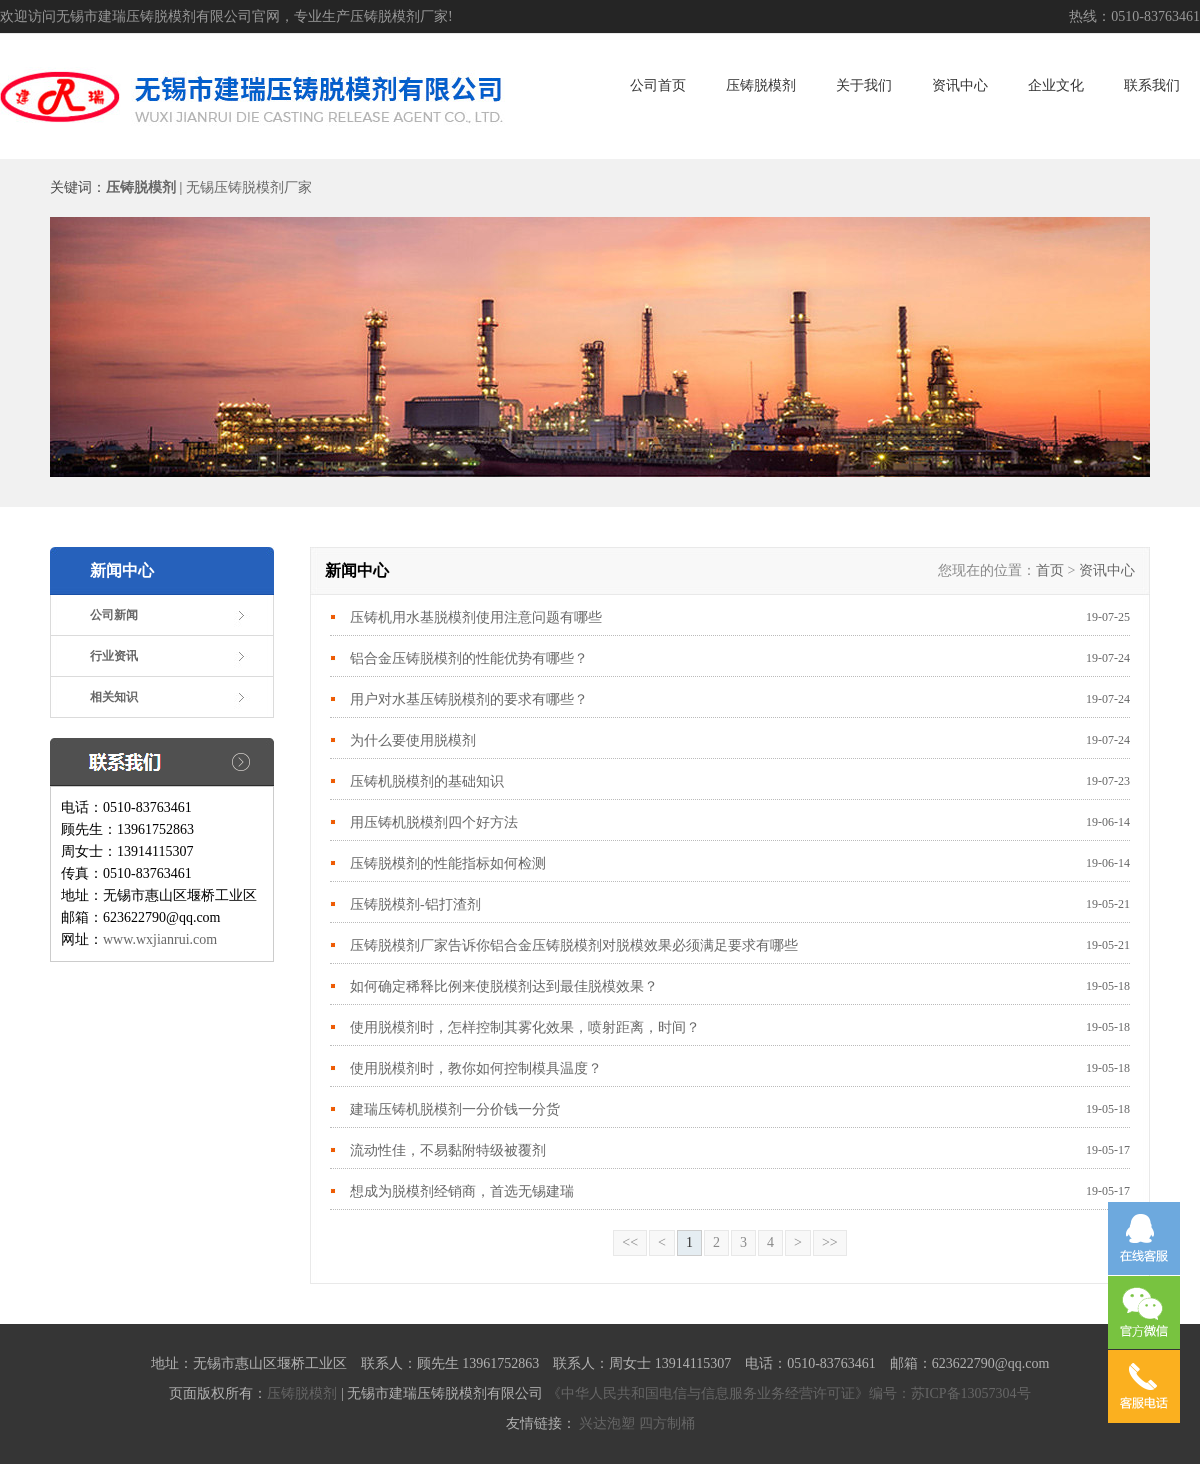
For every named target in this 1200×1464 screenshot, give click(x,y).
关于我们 (864, 85)
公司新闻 (114, 615)
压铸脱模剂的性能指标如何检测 (448, 863)
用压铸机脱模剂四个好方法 (434, 822)
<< (630, 1242)
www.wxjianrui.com (160, 939)
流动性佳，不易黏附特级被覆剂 (448, 1150)
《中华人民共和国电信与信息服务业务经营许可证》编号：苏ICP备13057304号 (789, 1393)
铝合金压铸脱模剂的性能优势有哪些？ (478, 658)
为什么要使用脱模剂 (413, 740)
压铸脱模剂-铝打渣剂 (415, 904)
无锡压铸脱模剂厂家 (249, 187)
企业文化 (1056, 85)
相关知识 (114, 697)
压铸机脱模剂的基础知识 (427, 781)
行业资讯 (114, 656)
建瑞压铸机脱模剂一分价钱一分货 (455, 1109)
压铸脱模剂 (761, 85)
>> (830, 1242)
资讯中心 (960, 85)
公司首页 (658, 85)
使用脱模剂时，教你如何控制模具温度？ (478, 1068)
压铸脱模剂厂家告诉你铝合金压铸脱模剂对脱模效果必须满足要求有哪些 (574, 945)
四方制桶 (667, 1423)
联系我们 (1152, 85)
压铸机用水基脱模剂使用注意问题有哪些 (476, 617)
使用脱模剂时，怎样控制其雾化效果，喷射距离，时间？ (525, 1027)
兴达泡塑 (607, 1423)
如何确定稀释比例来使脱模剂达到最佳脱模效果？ (504, 986)
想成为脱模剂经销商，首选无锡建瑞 (462, 1191)
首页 (1050, 570)
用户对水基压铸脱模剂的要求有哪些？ (469, 699)
